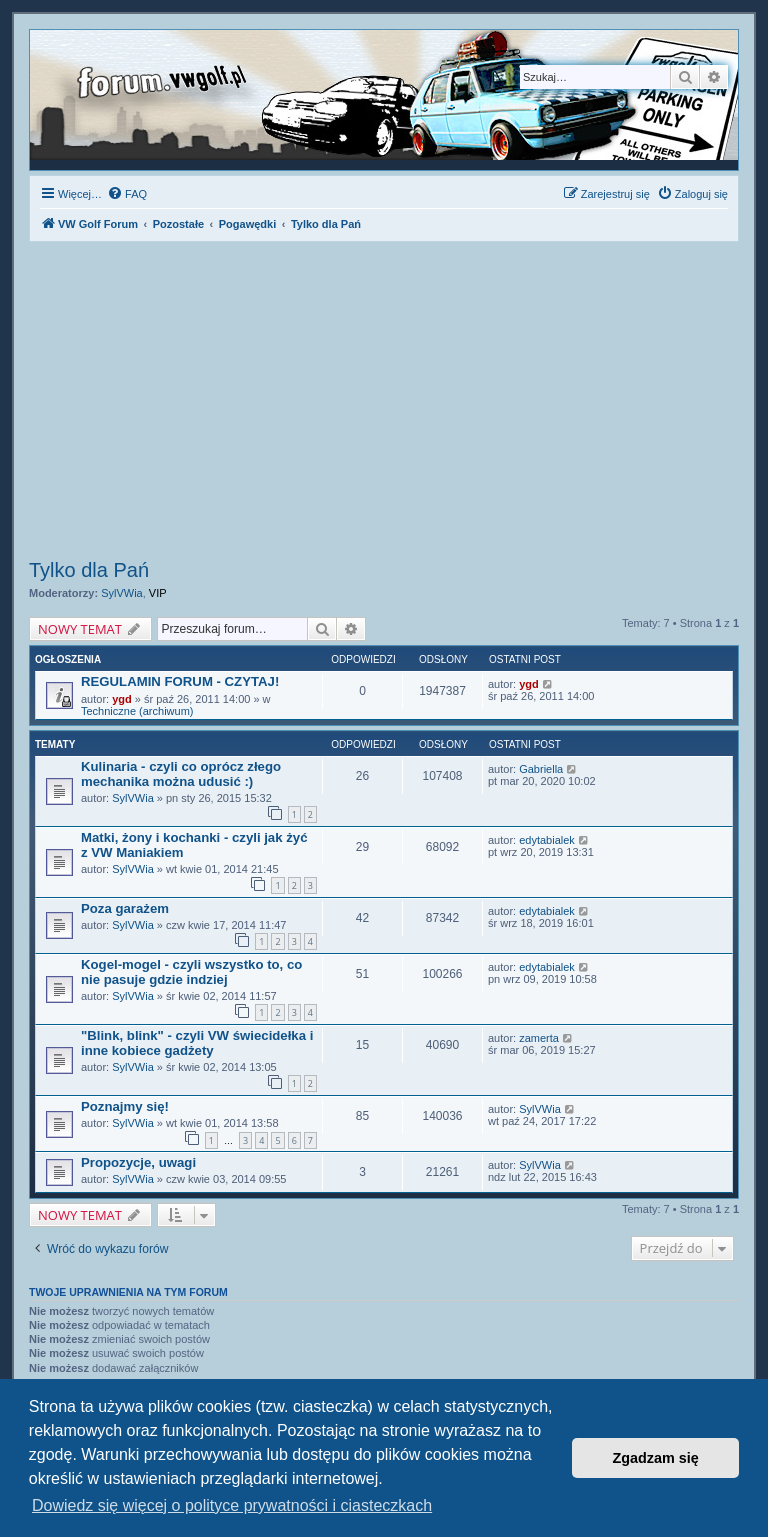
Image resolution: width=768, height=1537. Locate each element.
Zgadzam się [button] (656, 1458)
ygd (122, 699)
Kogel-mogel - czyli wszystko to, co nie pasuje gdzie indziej (191, 972)
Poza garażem (125, 908)
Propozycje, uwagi (138, 1162)
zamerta (539, 1038)
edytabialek (547, 840)
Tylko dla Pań (89, 570)
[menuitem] (127, 194)
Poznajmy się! (125, 1106)
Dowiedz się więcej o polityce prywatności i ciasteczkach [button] (232, 1505)
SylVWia (122, 593)
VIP (158, 593)
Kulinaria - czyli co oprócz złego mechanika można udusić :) (181, 774)
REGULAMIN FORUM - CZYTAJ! (180, 681)
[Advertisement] (384, 403)
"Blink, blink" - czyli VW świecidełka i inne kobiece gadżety (197, 1043)
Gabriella (541, 769)
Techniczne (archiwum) (137, 711)
